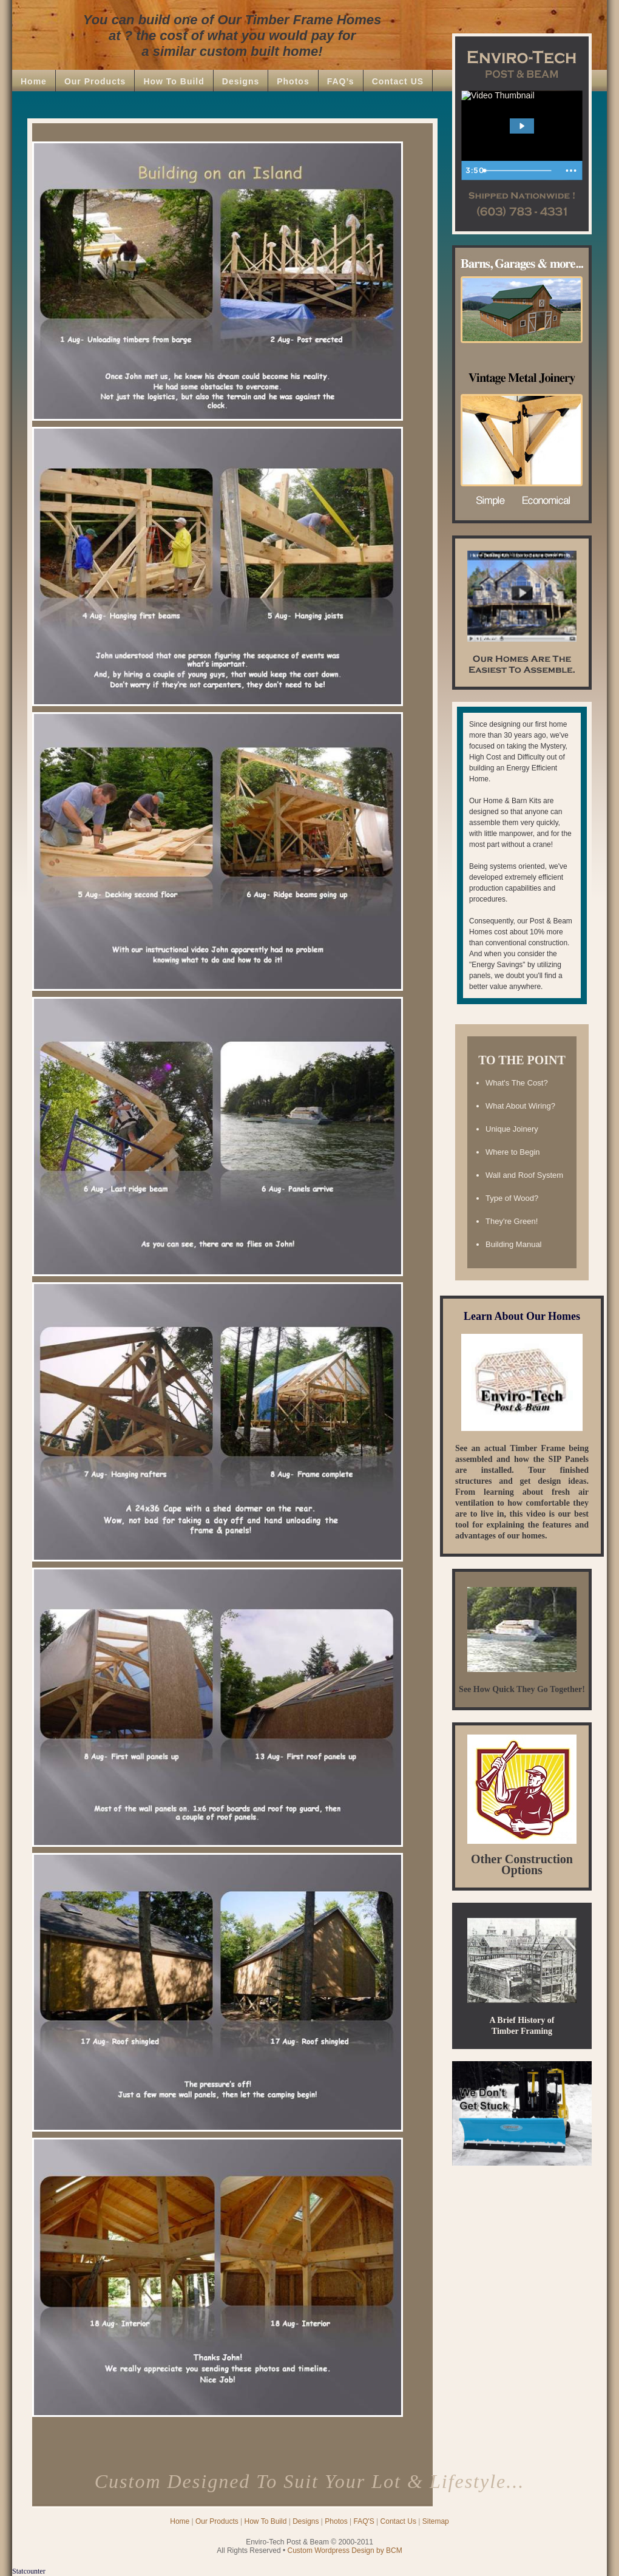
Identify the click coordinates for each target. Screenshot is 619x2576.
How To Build (173, 81)
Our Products (95, 81)
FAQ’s (340, 81)
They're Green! (511, 1221)
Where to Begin (512, 1152)
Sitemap (435, 2521)
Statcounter (29, 2571)
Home (34, 81)
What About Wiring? (520, 1105)
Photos (293, 81)
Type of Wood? (511, 1198)
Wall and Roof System (524, 1175)
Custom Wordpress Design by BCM (345, 2550)
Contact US (398, 81)
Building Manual (513, 1244)
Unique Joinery (511, 1128)
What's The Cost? (516, 1082)
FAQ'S (363, 2521)
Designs (240, 81)
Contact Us (398, 2521)
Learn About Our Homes (522, 1316)
